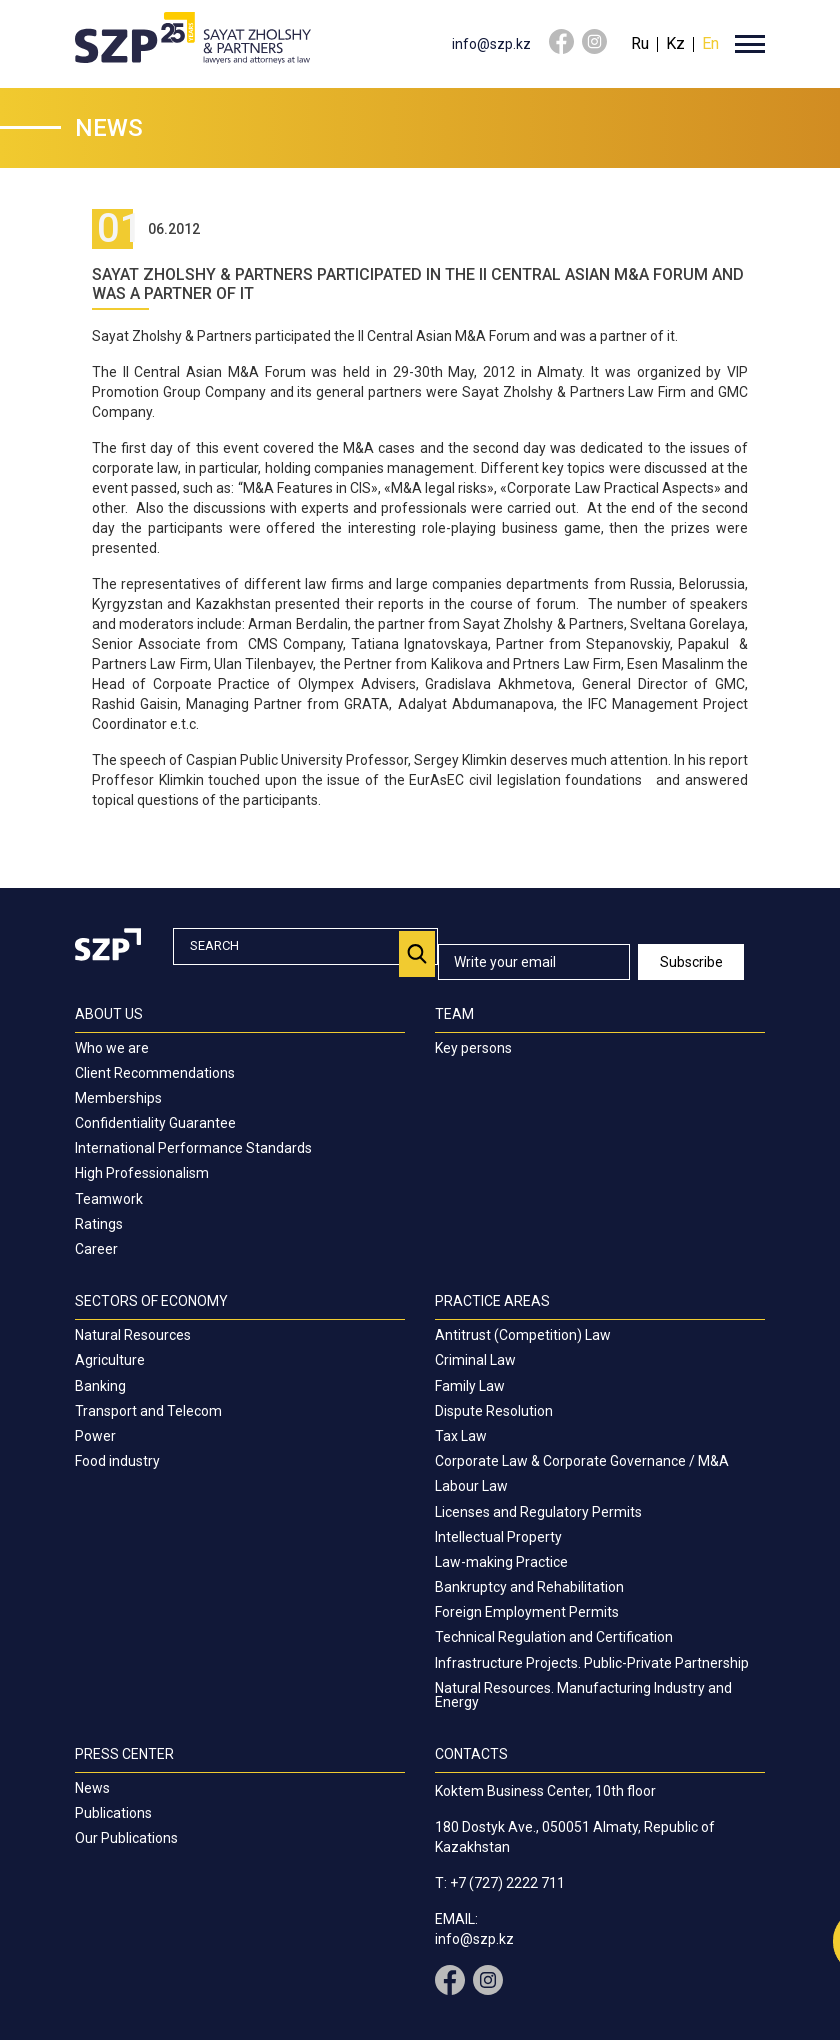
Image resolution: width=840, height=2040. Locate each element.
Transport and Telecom (148, 1411)
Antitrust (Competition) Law (523, 1335)
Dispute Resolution (494, 1411)
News (92, 1788)
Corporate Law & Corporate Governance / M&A (582, 1461)
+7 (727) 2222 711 (507, 1883)
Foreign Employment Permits (527, 1612)
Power (95, 1436)
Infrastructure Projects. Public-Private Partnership (592, 1663)
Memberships (118, 1098)
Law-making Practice (501, 1562)
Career (96, 1249)
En (710, 43)
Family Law (470, 1386)
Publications (113, 1813)
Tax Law (461, 1436)
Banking (100, 1386)
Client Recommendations (155, 1073)
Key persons (473, 1048)
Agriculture (110, 1360)
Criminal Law (475, 1360)
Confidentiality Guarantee (155, 1123)
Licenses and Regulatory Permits (538, 1512)
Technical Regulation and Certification (554, 1637)
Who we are (112, 1048)
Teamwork (109, 1199)
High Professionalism (142, 1173)
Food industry (117, 1461)
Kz (675, 43)
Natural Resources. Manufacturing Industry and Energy (583, 1695)
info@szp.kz (491, 44)
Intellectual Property (498, 1537)
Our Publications (126, 1838)
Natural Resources (133, 1335)
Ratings (99, 1224)
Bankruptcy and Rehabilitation (529, 1587)
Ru (640, 43)
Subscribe (691, 962)
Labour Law (471, 1486)
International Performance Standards (193, 1148)
